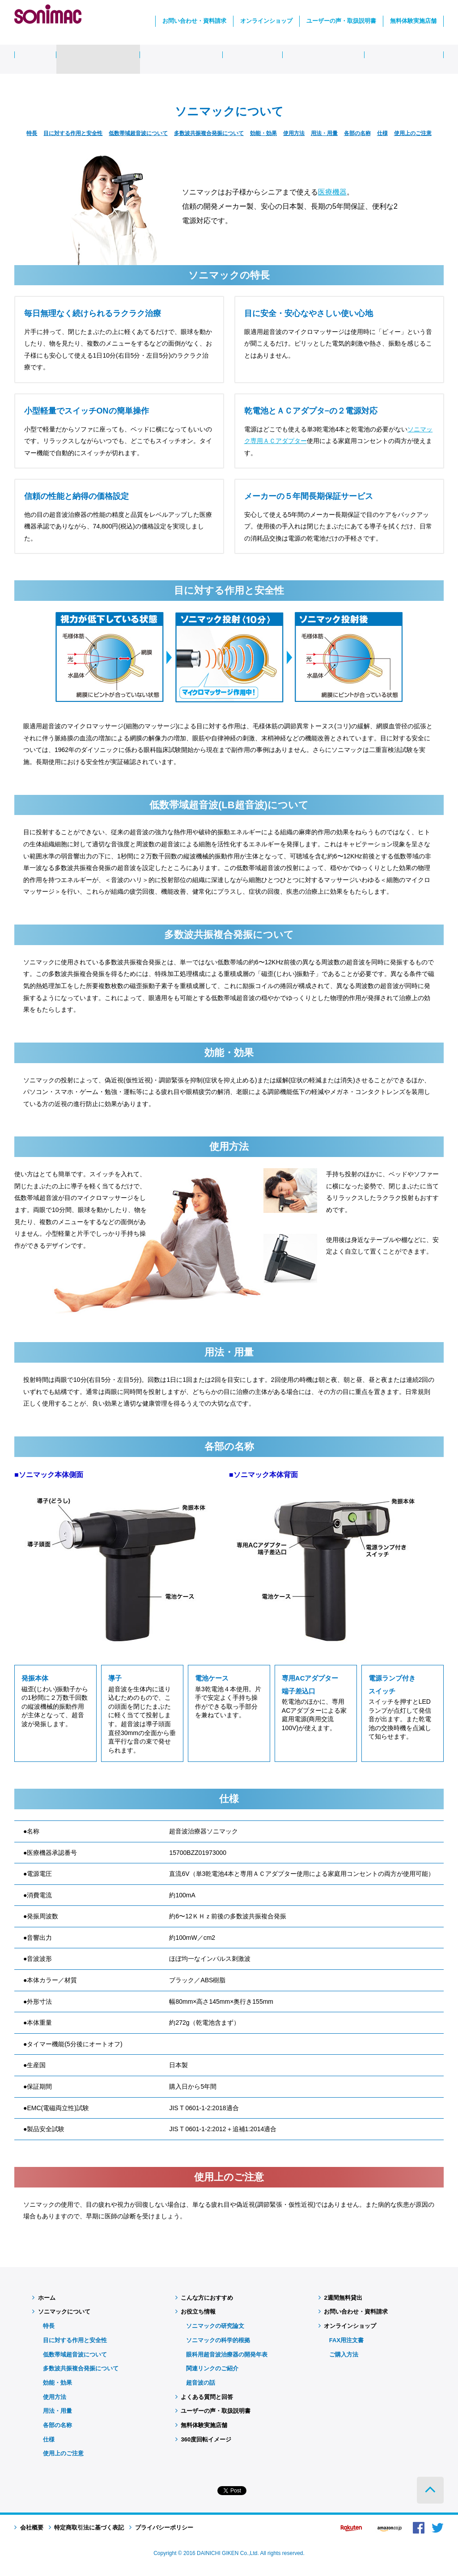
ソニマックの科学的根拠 (218, 2340)
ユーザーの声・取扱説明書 (341, 20)
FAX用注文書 (346, 2340)
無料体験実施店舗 (413, 20)
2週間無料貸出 (340, 2297)
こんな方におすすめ (204, 2297)
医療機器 (332, 192)
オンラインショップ (266, 20)
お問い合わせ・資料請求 (194, 20)
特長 (31, 133)
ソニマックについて (61, 2311)
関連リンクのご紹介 (212, 2368)
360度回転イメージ (203, 2439)
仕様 (382, 133)
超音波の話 (200, 2382)
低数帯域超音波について (138, 133)
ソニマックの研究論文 (215, 2326)
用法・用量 (324, 133)
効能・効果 (263, 133)
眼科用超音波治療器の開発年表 (226, 2354)
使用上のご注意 (413, 133)
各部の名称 (357, 133)
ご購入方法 (343, 2354)
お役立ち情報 (195, 2311)
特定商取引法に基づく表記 (86, 2527)
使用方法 (294, 133)
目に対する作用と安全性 (72, 133)
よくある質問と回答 (204, 2397)
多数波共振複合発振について (209, 133)
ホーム (43, 2297)
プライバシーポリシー (161, 2527)
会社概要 (28, 2527)
